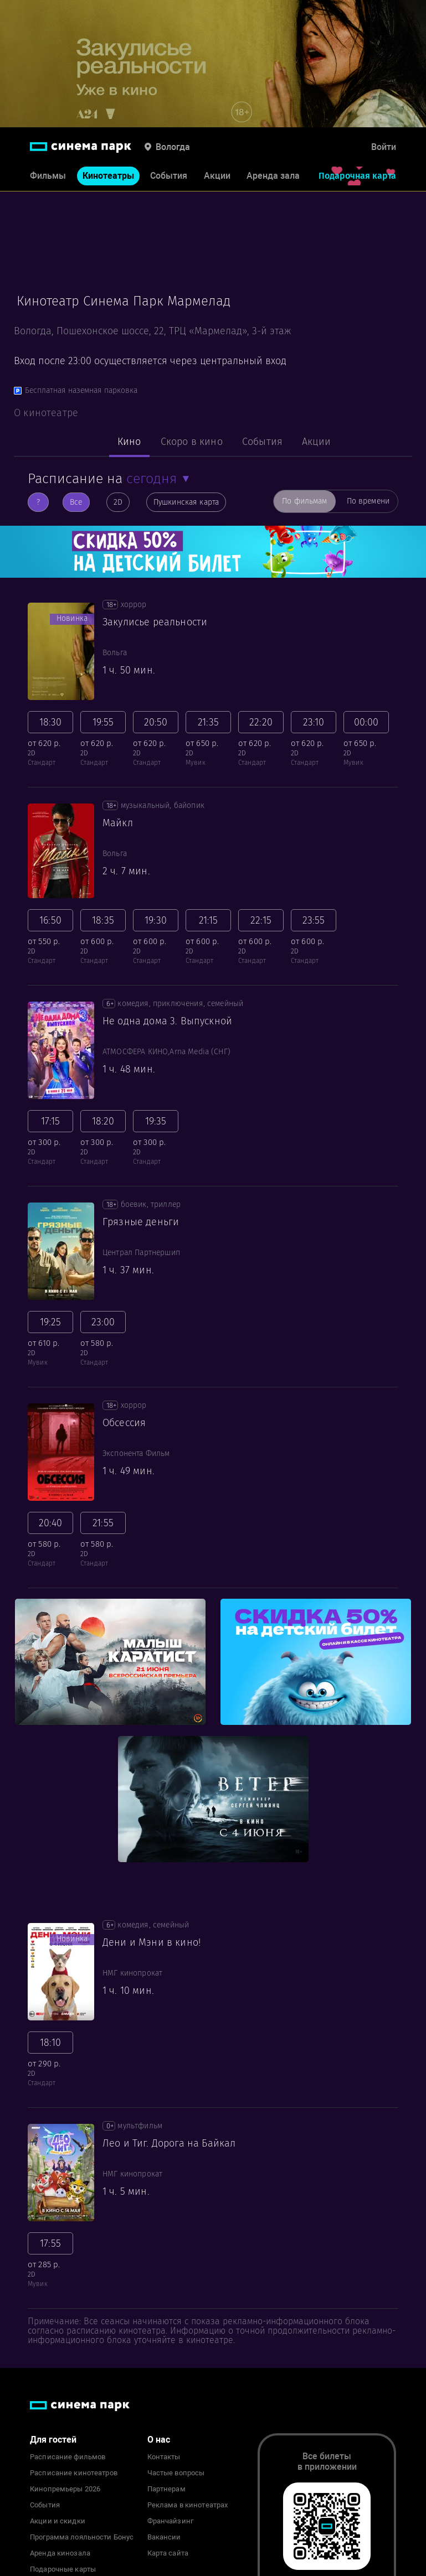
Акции (217, 176)
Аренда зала (273, 176)
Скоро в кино (192, 442)
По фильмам (304, 501)
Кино (129, 442)
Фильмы (48, 176)
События (168, 176)
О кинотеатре (46, 413)
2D (118, 502)
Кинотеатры (108, 176)
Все (76, 502)
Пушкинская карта (186, 502)
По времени (368, 501)
